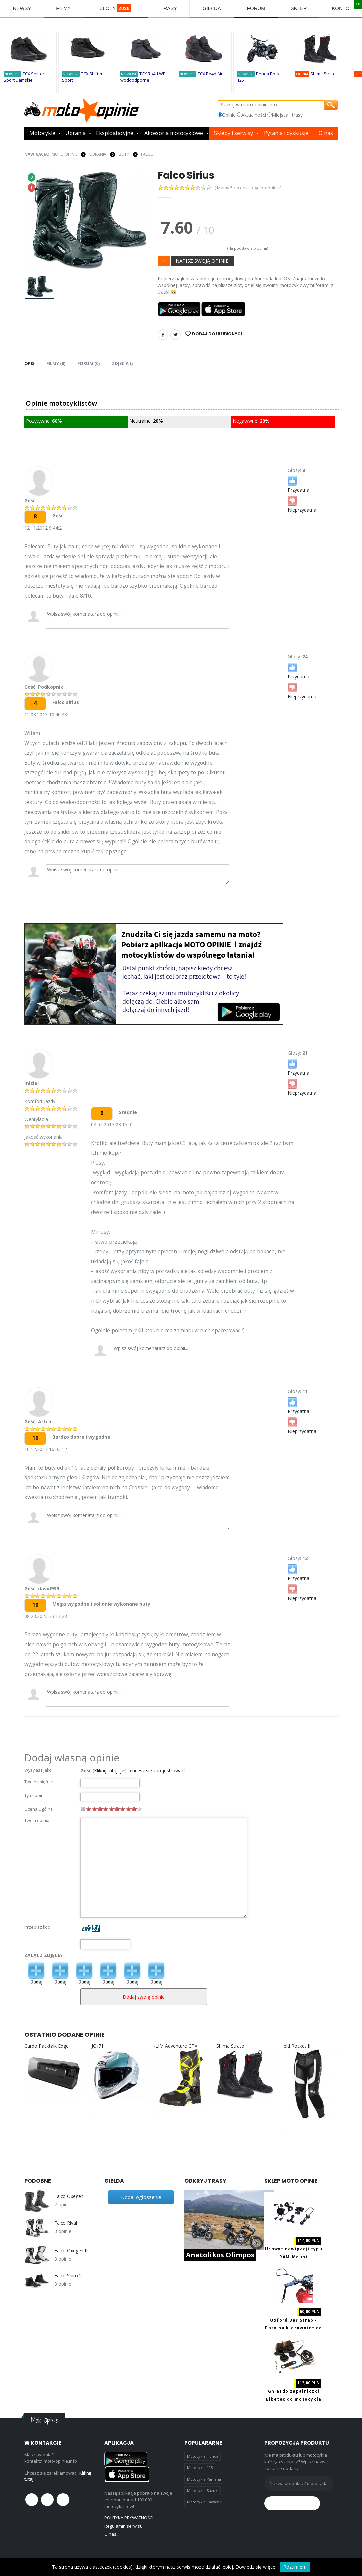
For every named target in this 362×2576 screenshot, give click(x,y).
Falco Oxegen (68, 2196)
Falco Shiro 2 (68, 2276)
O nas (326, 133)
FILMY (63, 8)
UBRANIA (97, 154)
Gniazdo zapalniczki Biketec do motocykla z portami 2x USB (294, 2399)
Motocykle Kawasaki (205, 2501)
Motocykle (42, 133)
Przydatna (298, 484)
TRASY (168, 8)
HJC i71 (96, 2046)
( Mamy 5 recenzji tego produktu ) (248, 188)
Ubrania (75, 133)
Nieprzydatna (302, 504)
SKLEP (299, 8)
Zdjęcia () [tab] (121, 363)
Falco (147, 154)
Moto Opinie (64, 154)
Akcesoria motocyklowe (173, 133)
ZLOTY (115, 8)
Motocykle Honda (202, 2456)
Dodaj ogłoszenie (141, 2197)
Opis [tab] (29, 363)
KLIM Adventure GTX (174, 2046)
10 (139, 1808)
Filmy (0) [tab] (55, 363)
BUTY (124, 154)
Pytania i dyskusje (286, 133)
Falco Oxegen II (70, 2251)
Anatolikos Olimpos (220, 2254)
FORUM (256, 8)
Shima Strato (323, 74)
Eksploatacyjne (114, 133)
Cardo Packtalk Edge (46, 2046)
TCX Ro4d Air (210, 74)
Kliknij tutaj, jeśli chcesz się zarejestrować (139, 1770)
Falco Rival (65, 2223)
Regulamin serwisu (123, 2526)
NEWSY (22, 8)
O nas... (111, 2534)
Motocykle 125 (200, 2467)
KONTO (340, 8)
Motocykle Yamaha (204, 2479)
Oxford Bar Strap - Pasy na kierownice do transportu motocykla (293, 2328)
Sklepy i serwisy (233, 133)
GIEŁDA (212, 8)
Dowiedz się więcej (256, 2567)
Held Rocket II (295, 2046)
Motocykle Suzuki (202, 2490)
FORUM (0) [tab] (88, 363)
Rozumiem (295, 2567)
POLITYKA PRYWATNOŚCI (128, 2518)
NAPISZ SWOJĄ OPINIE (202, 260)
